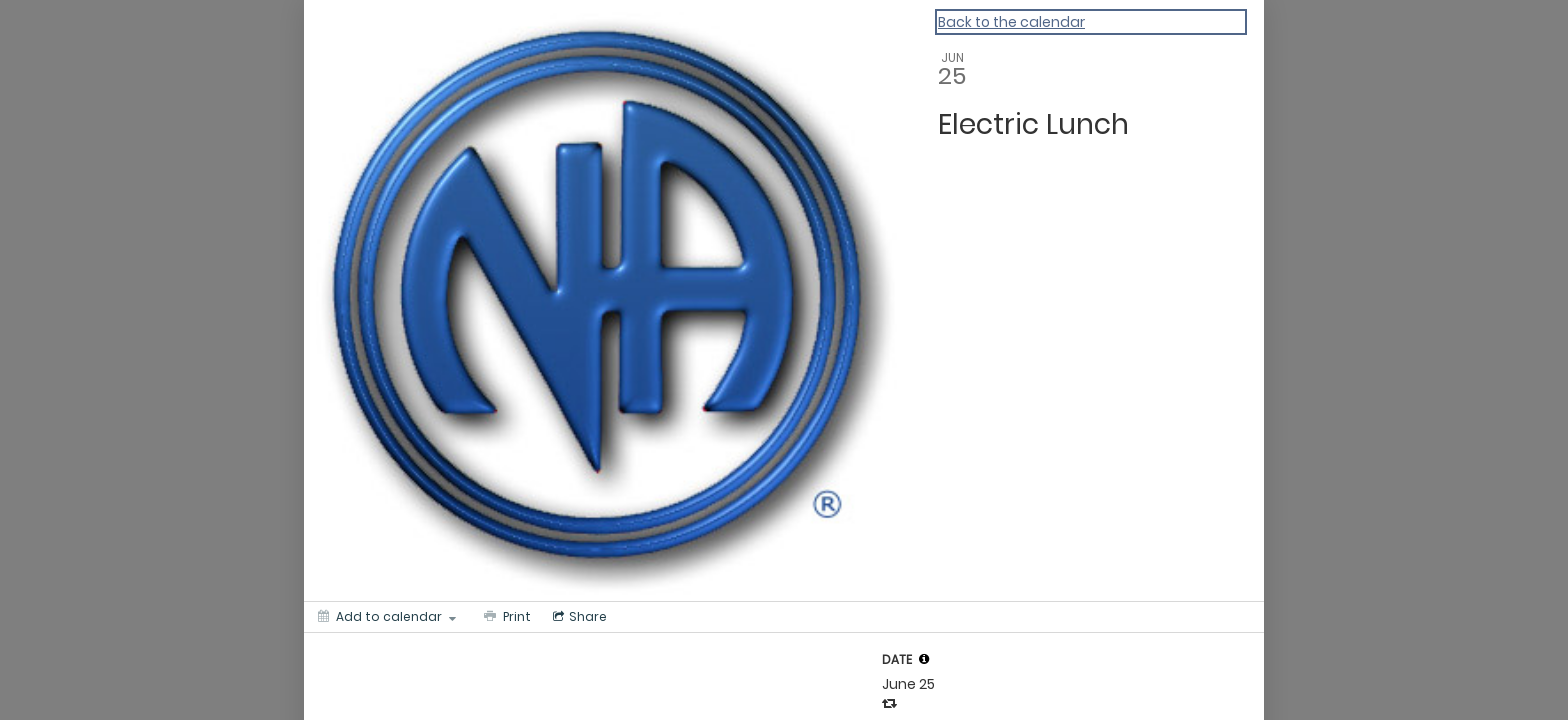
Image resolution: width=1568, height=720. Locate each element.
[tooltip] (924, 659)
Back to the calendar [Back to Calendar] (1011, 22)
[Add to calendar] (387, 617)
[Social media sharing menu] (578, 617)
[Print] (505, 617)
